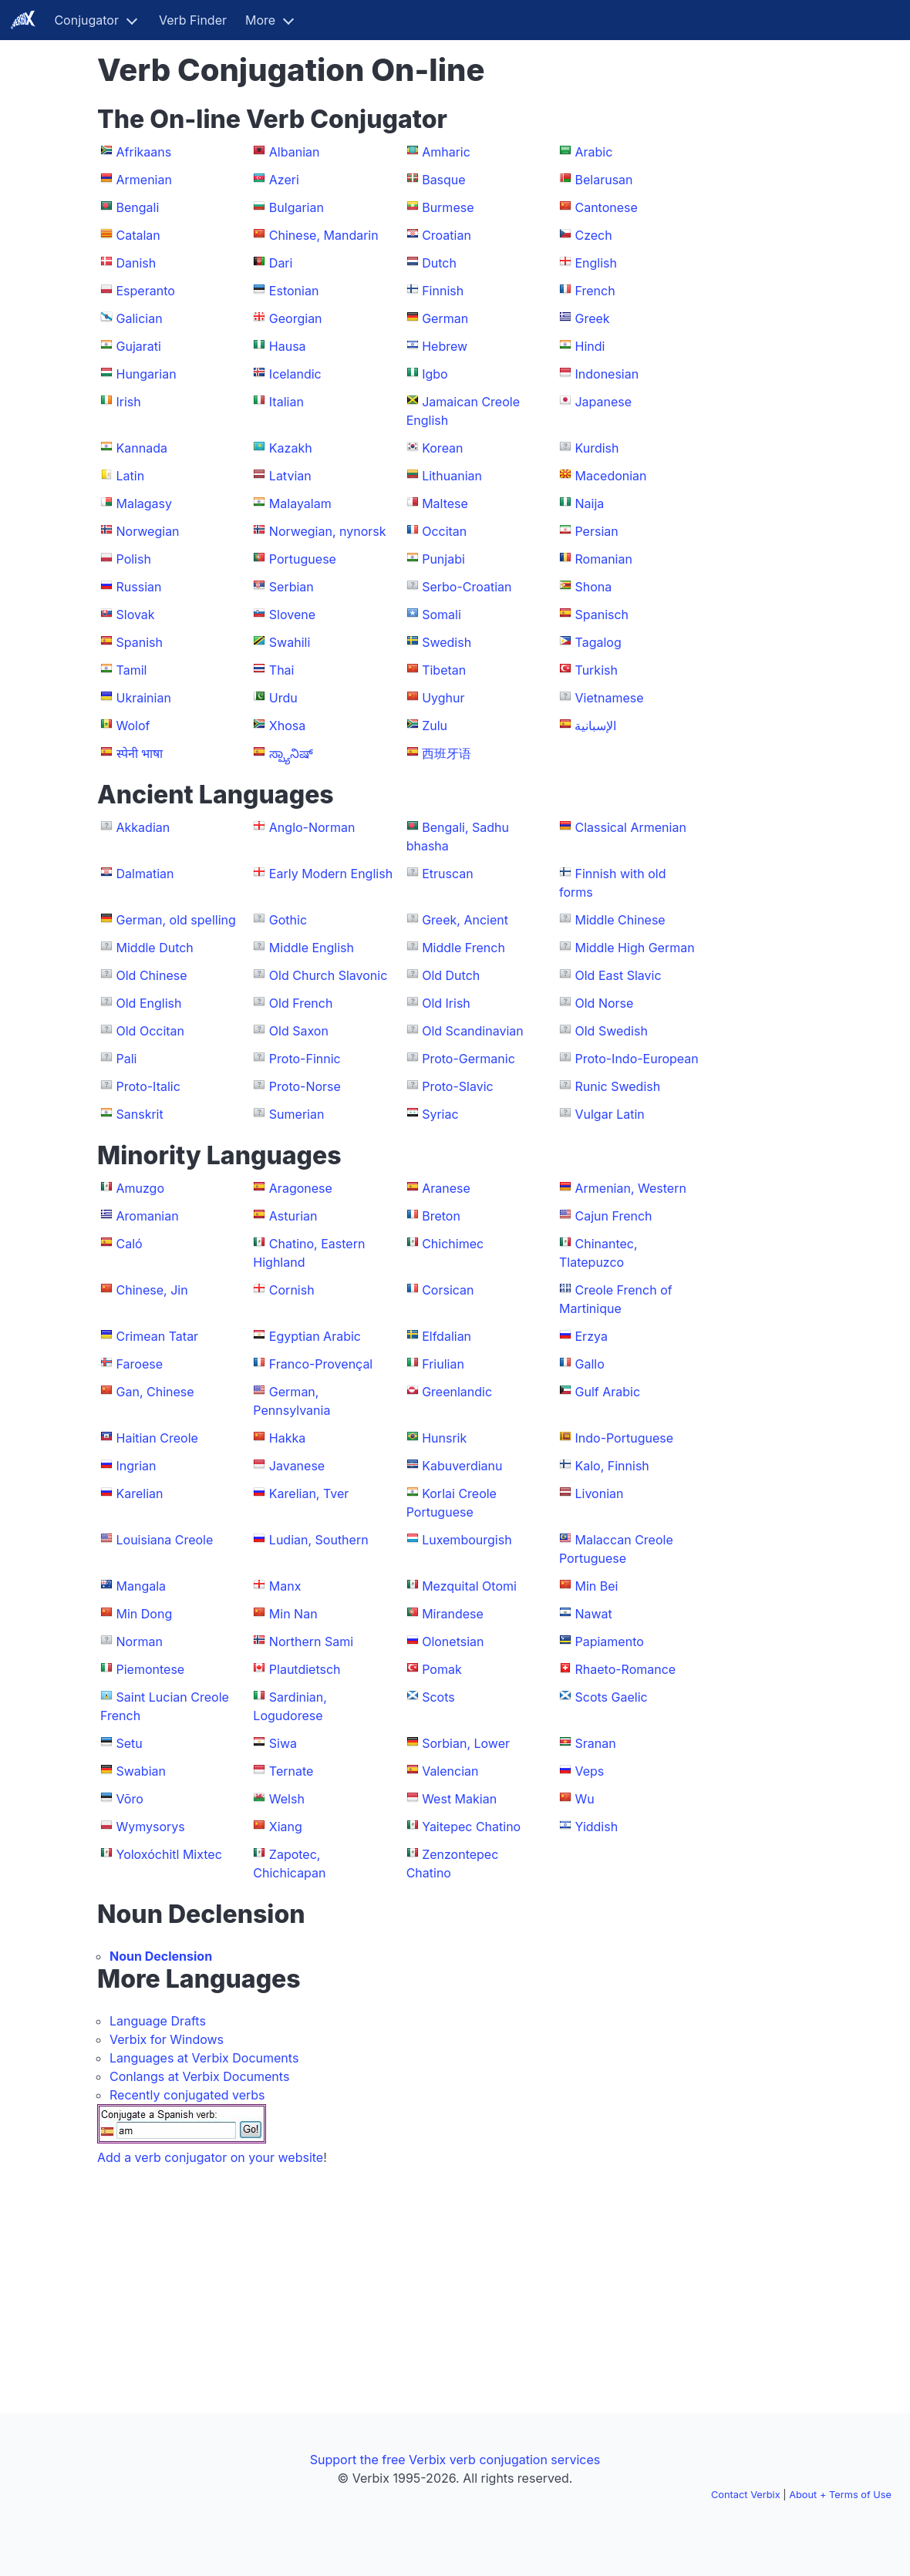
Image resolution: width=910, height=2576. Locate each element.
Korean (442, 448)
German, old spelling (176, 920)
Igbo (435, 374)
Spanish (139, 642)
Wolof (133, 725)
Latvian (290, 475)
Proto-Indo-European (636, 1058)
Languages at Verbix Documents (204, 2058)
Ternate (291, 1771)
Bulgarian (296, 207)
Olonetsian (453, 1641)
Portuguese (302, 559)
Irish (128, 401)
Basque (443, 179)
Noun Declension (161, 1956)
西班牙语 (446, 753)
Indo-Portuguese (624, 1438)
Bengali (138, 207)
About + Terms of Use (840, 2494)
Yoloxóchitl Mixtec (169, 1854)
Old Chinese (151, 975)
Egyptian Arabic (315, 1336)
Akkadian (143, 827)
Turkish (596, 670)
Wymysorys (150, 1826)
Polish (133, 559)
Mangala (141, 1586)
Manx (285, 1586)
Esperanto (145, 290)
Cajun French (613, 1216)
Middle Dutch (155, 947)
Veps (589, 1771)
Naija (589, 503)
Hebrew (444, 346)
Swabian (141, 1771)
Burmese (448, 207)
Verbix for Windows (167, 2039)
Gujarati (138, 346)
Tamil (131, 670)
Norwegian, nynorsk (327, 531)
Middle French (463, 947)
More (260, 20)
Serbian (291, 586)
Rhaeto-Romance (625, 1669)
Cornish (292, 1290)
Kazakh (290, 448)
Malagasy (144, 503)
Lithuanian (452, 475)
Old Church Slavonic (328, 975)
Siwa (283, 1743)
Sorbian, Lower (466, 1743)
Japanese (603, 401)
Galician (139, 318)
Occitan (444, 531)
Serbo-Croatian (466, 586)
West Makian (459, 1799)
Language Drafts (158, 2021)
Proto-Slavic (458, 1086)
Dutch (439, 263)
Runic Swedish (617, 1086)
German (445, 318)
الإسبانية (595, 725)
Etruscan (448, 873)
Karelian (139, 1493)
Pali (126, 1058)
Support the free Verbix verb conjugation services (455, 2459)
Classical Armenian (630, 827)
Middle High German (634, 947)
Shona (593, 586)
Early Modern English (331, 873)
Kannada (141, 448)
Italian (286, 401)
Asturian (293, 1216)
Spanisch (602, 614)
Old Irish (446, 1003)
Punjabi (443, 559)
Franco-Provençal (320, 1364)
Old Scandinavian (473, 1031)
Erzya (591, 1336)
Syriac (440, 1114)
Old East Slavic (618, 975)
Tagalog (598, 642)
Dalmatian (145, 873)
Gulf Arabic (607, 1391)
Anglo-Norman (312, 827)
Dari (281, 263)
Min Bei (596, 1586)
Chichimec (453, 1243)
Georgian (295, 318)
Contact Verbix (745, 2494)
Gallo (589, 1364)
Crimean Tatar (157, 1336)
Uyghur (443, 697)
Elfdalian (446, 1336)
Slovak (135, 614)
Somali (441, 614)
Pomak (442, 1669)
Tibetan (444, 670)
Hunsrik (444, 1438)
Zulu (434, 725)
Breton (441, 1216)
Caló (129, 1243)
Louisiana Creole (165, 1539)
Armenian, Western (630, 1188)
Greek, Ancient (465, 920)
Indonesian (607, 374)
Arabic (593, 152)
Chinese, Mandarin (324, 235)
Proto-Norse (305, 1086)
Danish (136, 263)
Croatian (446, 235)
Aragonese (300, 1188)
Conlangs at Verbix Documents (199, 2076)
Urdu (283, 697)
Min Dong (144, 1613)
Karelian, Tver (309, 1493)
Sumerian (297, 1114)
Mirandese (453, 1613)
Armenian (144, 179)
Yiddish (596, 1826)
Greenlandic (457, 1391)
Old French (301, 1003)
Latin (130, 475)
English (596, 263)
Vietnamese (609, 697)
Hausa (287, 346)
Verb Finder (193, 20)
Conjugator (86, 20)
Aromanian (147, 1216)
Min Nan (293, 1613)
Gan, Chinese (155, 1391)
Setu (129, 1743)
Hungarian (146, 374)
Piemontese (150, 1669)
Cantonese (606, 207)
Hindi (590, 346)
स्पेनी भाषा (139, 753)
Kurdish (596, 448)
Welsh (287, 1799)
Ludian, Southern (319, 1539)
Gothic (288, 920)
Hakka (287, 1438)
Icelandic (295, 374)
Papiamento (609, 1641)
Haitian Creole (157, 1438)
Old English (149, 1003)
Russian (139, 586)
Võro (129, 1799)
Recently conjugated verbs (187, 2095)
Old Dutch (451, 975)
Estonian (294, 290)
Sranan (595, 1743)
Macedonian (610, 475)
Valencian (450, 1771)
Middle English (311, 947)
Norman (139, 1641)
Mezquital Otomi (469, 1586)
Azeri (284, 179)
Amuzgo (140, 1188)
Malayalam (300, 503)
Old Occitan (150, 1031)
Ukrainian (143, 697)
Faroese (139, 1364)
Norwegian (148, 531)
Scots (438, 1697)
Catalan (138, 235)
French (595, 290)
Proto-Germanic (468, 1058)
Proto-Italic (148, 1086)
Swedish (446, 642)
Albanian (294, 152)
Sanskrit (139, 1114)
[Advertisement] (761, 283)
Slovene (292, 614)
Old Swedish (611, 1031)
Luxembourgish (466, 1539)
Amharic (446, 152)
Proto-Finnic (305, 1058)
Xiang (285, 1826)
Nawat (593, 1613)
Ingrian (136, 1465)
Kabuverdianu (462, 1465)
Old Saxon (299, 1031)
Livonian (599, 1493)
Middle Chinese (620, 920)
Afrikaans (144, 152)
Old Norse (604, 1003)
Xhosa (287, 725)
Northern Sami (311, 1641)
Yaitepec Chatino (471, 1826)
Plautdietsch (305, 1669)
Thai (282, 670)
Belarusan (603, 179)
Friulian (443, 1364)
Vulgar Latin (609, 1114)
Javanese (297, 1465)
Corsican (448, 1290)
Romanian (603, 559)
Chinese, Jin (152, 1290)
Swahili (289, 642)
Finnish (442, 290)
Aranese (446, 1188)
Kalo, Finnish (612, 1465)
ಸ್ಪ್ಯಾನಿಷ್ (291, 753)
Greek (592, 318)
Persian (596, 531)
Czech (593, 235)
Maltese (445, 503)
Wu (584, 1799)
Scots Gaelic (611, 1697)
